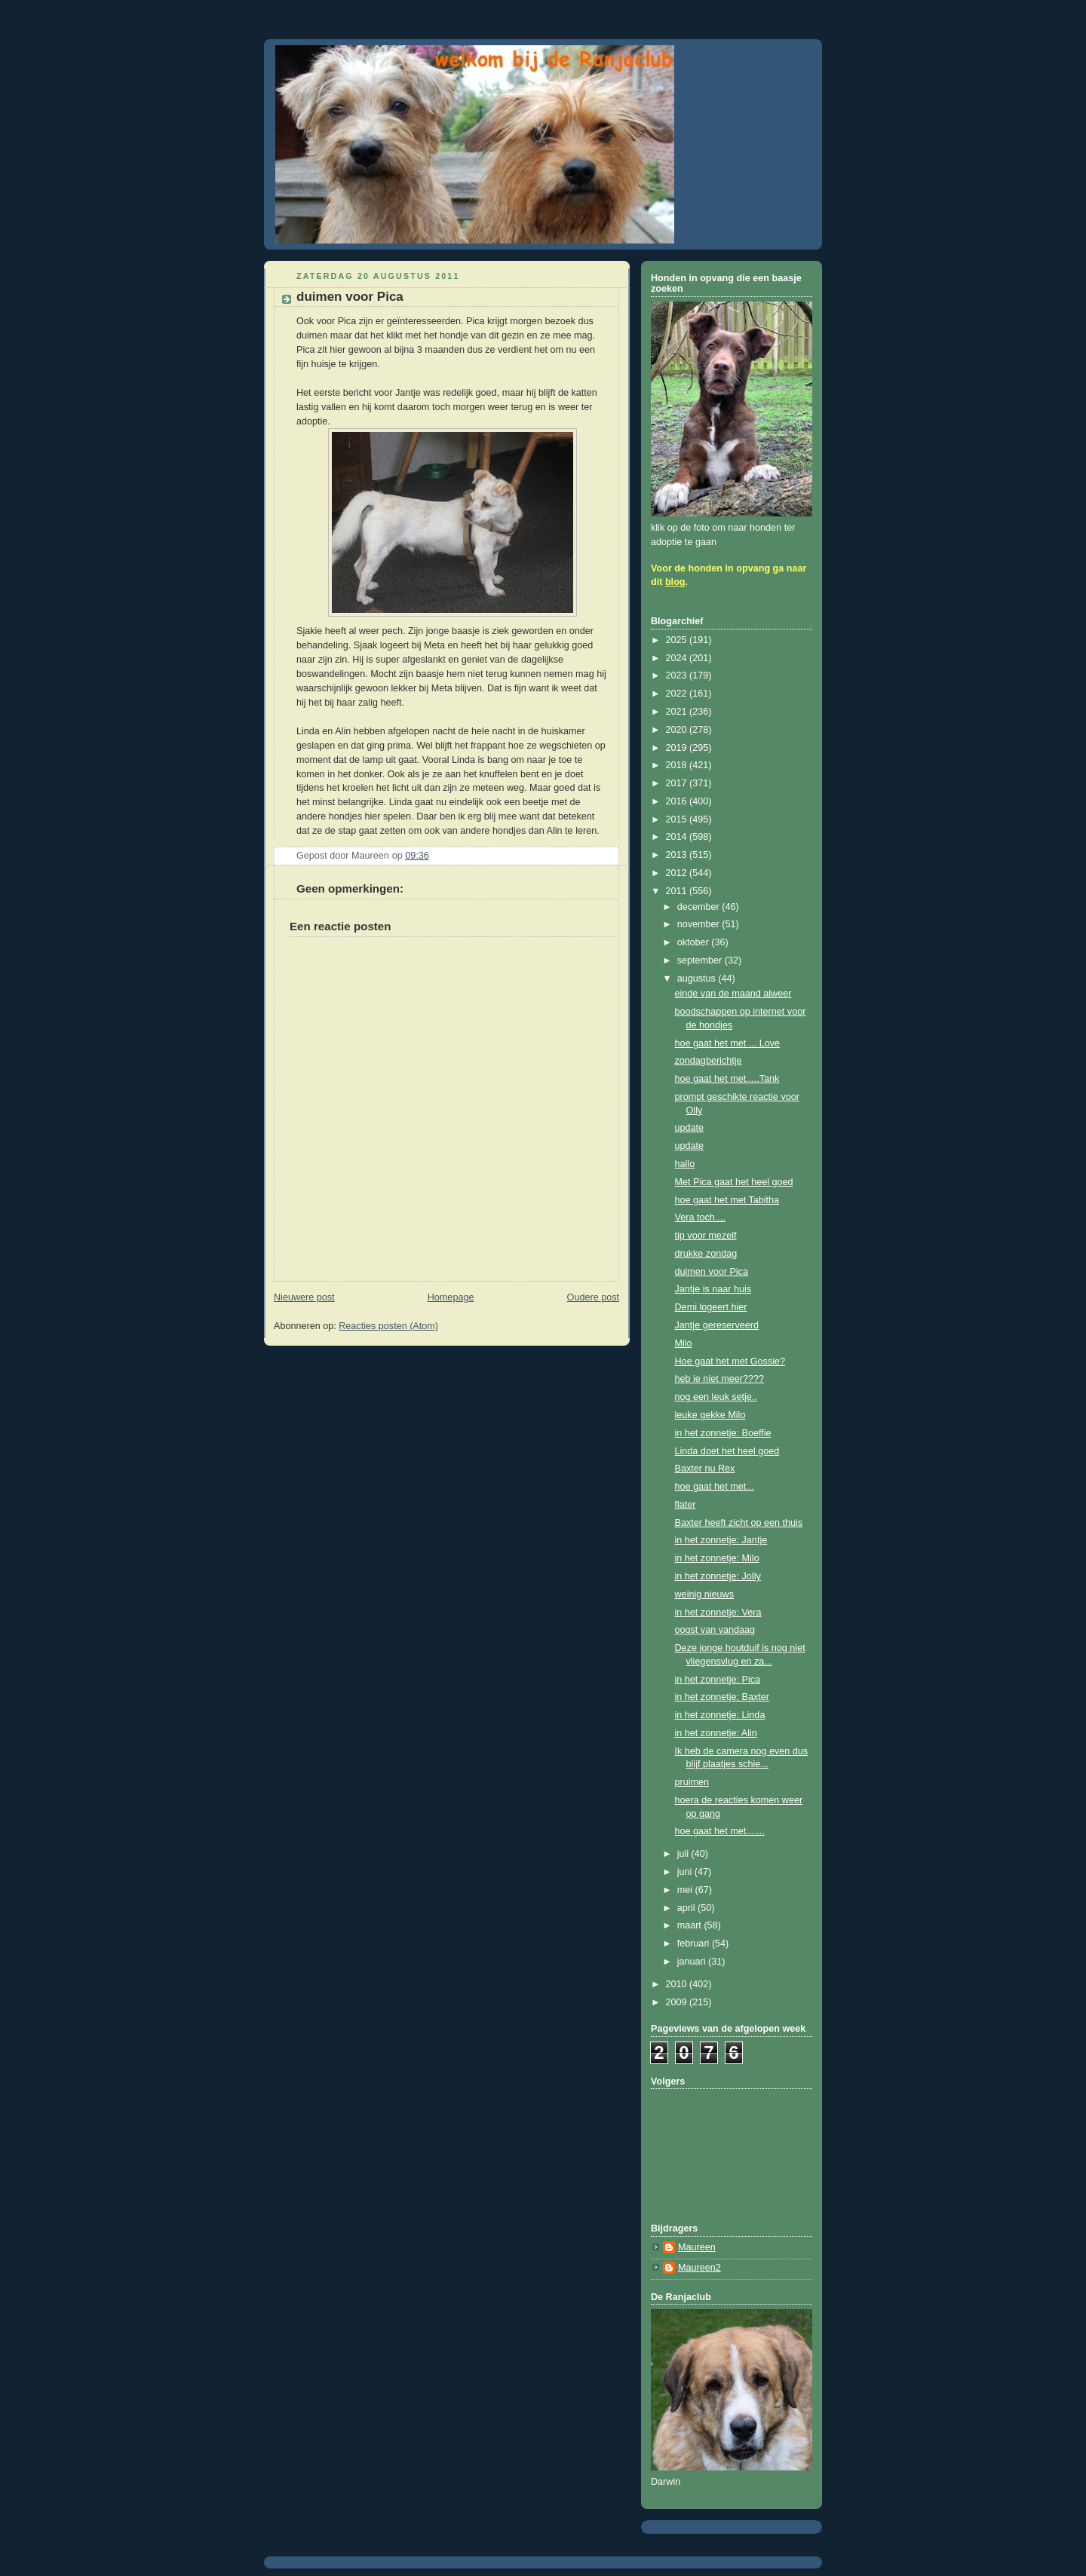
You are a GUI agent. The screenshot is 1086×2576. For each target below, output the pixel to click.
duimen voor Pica (711, 1272)
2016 (678, 801)
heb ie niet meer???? (719, 1379)
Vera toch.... (700, 1217)
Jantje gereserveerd (717, 1325)
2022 (678, 693)
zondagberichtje (708, 1060)
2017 (678, 783)
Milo (683, 1343)
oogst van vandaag (715, 1630)
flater (685, 1504)
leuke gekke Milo (710, 1415)
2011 (678, 891)
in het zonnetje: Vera (718, 1612)
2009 (678, 2002)
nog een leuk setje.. (716, 1397)
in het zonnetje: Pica (718, 1679)
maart (690, 1925)
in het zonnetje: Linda (720, 1715)
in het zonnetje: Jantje (721, 1540)
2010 (678, 1984)
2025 (678, 640)
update (689, 1128)
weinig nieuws (705, 1594)
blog (675, 582)
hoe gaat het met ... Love (728, 1043)
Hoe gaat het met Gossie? (730, 1361)
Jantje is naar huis (713, 1289)
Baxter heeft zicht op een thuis (739, 1523)
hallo (685, 1164)
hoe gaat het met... (714, 1486)
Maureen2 (699, 2267)
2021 (678, 711)
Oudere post (593, 1297)
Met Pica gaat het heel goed (734, 1182)
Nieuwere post (304, 1297)
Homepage (451, 1297)
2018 (678, 765)
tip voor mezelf (706, 1235)
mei (686, 1890)
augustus (698, 978)
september (701, 960)
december (699, 907)
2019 (678, 748)
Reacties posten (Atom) (388, 1326)
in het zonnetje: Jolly (718, 1576)
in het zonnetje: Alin (716, 1733)
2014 (678, 837)
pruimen (692, 1782)
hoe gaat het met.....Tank (727, 1079)
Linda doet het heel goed (727, 1451)
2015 (678, 819)
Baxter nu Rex (705, 1468)
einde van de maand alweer (733, 993)
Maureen (697, 2247)
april (687, 1908)
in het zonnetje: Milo (717, 1558)
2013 (678, 855)
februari (694, 1943)
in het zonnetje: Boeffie (723, 1433)
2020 (678, 729)
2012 (678, 873)
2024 (678, 658)
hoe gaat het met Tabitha (727, 1200)
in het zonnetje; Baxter (722, 1697)
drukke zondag (706, 1253)
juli (684, 1854)
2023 (678, 675)
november (699, 924)
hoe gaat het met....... (720, 1831)
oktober (694, 942)
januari (692, 1961)
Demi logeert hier (711, 1307)
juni (686, 1872)
